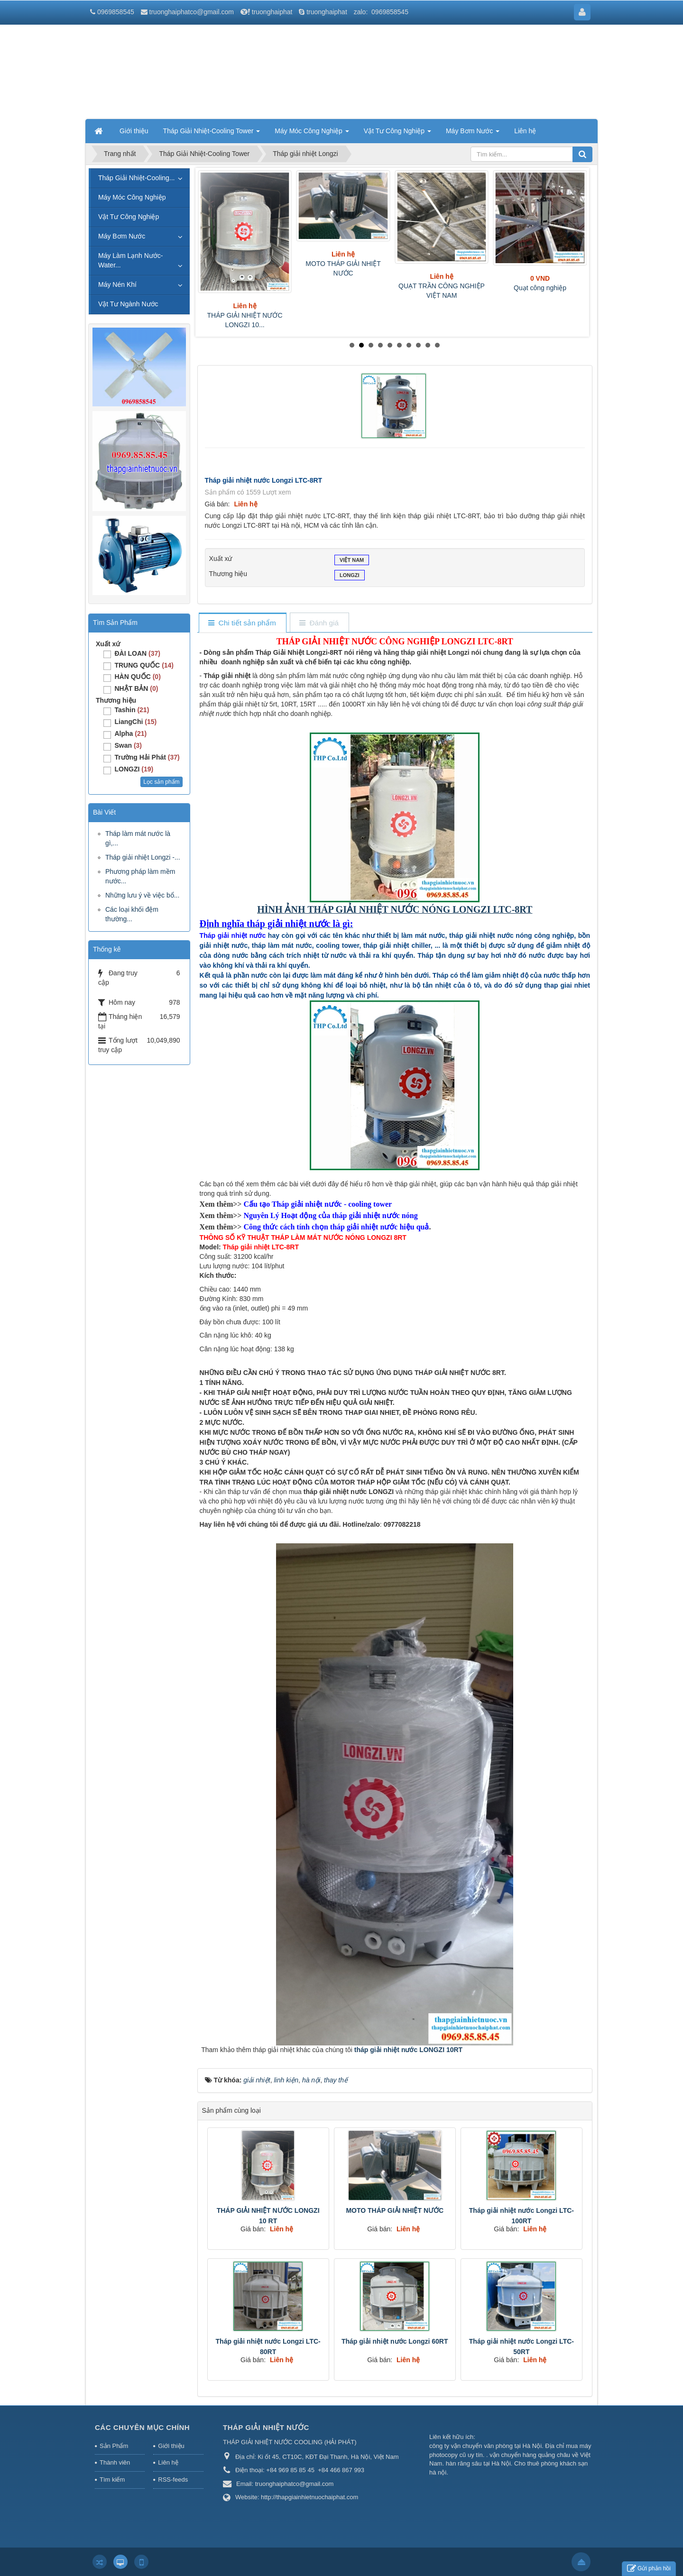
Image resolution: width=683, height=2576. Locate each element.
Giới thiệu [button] (134, 131)
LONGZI (349, 576)
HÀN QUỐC (137, 676)
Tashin (131, 710)
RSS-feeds (173, 2479)
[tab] (242, 623)
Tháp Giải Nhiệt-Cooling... (136, 178)
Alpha (130, 733)
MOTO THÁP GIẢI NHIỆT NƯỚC (394, 2210)
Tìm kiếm (112, 2479)
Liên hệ (168, 2462)
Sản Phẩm (114, 2445)
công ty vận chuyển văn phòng (471, 2445)
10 (437, 345)
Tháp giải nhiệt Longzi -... (142, 857)
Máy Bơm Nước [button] (472, 133)
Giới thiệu (171, 2445)
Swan (128, 745)
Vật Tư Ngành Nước (128, 304)
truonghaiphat (272, 12)
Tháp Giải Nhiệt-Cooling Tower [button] (211, 133)
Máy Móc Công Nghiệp (132, 197)
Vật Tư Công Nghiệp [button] (397, 133)
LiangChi (135, 721)
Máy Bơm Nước (121, 236)
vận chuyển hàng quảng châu (529, 2454)
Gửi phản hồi (649, 2568)
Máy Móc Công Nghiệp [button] (312, 133)
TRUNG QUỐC (144, 665)
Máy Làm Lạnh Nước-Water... (130, 260)
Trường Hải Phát (146, 757)
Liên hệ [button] (525, 131)
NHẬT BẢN (136, 688)
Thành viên (115, 2462)
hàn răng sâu (464, 2463)
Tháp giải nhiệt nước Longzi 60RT (395, 2341)
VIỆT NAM (352, 561)
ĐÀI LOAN (137, 653)
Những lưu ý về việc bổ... (142, 895)
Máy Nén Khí (117, 284)
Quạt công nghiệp (540, 288)
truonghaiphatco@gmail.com (191, 12)
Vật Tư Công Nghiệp (128, 216)
